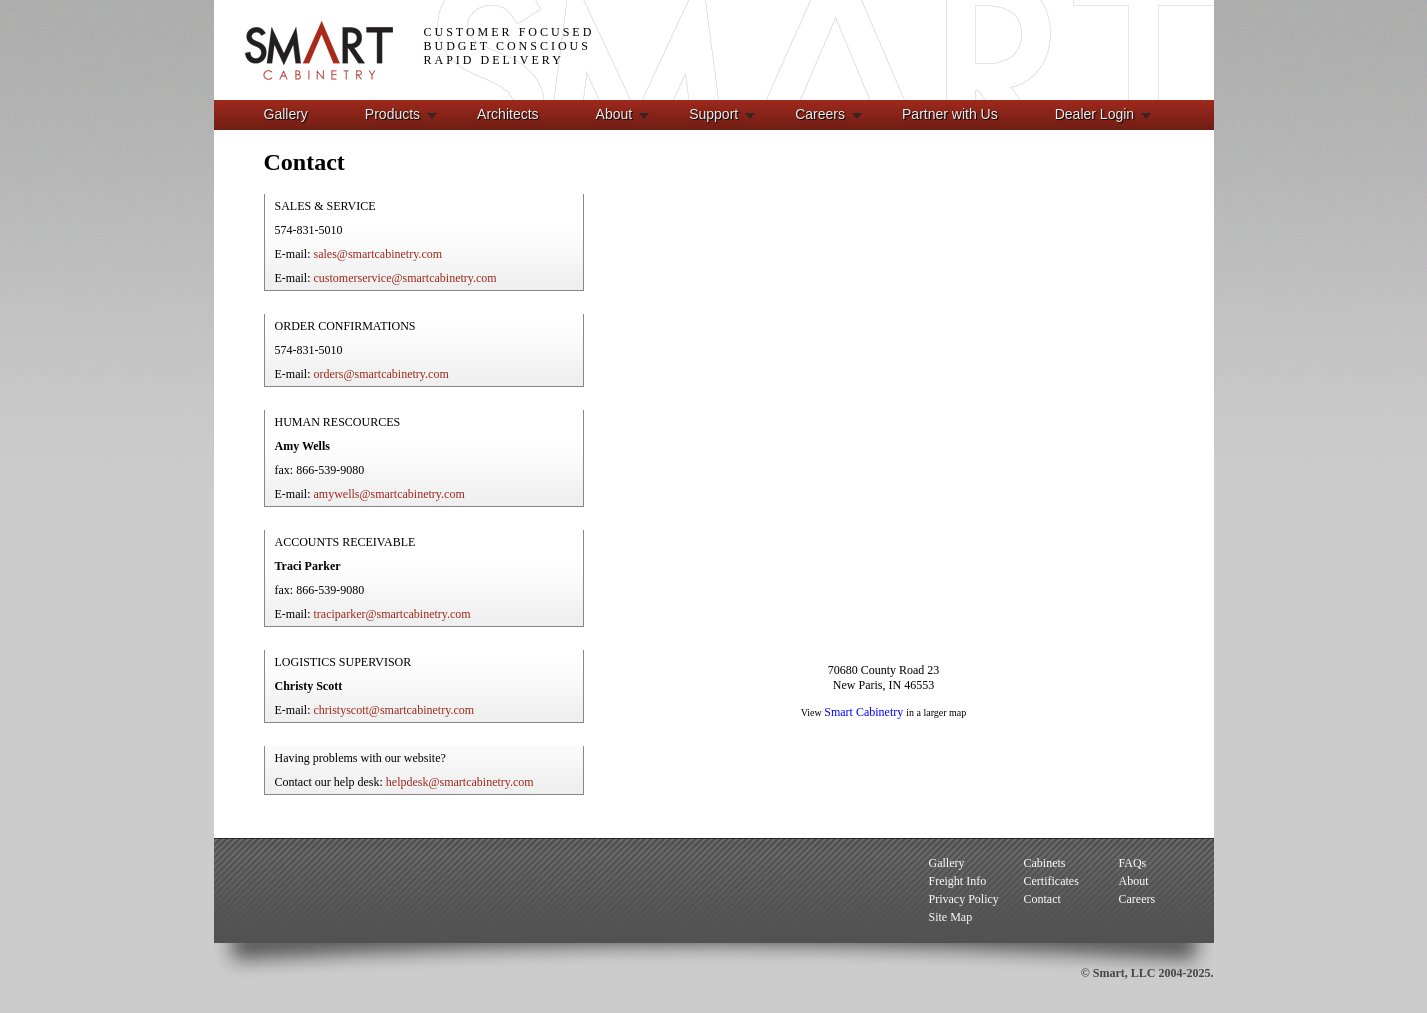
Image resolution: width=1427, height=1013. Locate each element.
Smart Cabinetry (865, 712)
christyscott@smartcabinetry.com (394, 710)
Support (713, 114)
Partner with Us (950, 114)
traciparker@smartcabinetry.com (392, 614)
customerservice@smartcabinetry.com (405, 278)
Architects (507, 114)
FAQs (1133, 863)
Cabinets (1045, 863)
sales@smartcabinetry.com (378, 254)
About (614, 114)
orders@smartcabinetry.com (381, 374)
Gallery (286, 114)
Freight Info (958, 881)
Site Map (951, 917)
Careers (820, 114)
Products (392, 114)
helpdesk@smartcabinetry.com (460, 782)
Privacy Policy (964, 899)
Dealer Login (1094, 114)
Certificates (1051, 881)
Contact (1042, 899)
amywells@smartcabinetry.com (389, 494)
